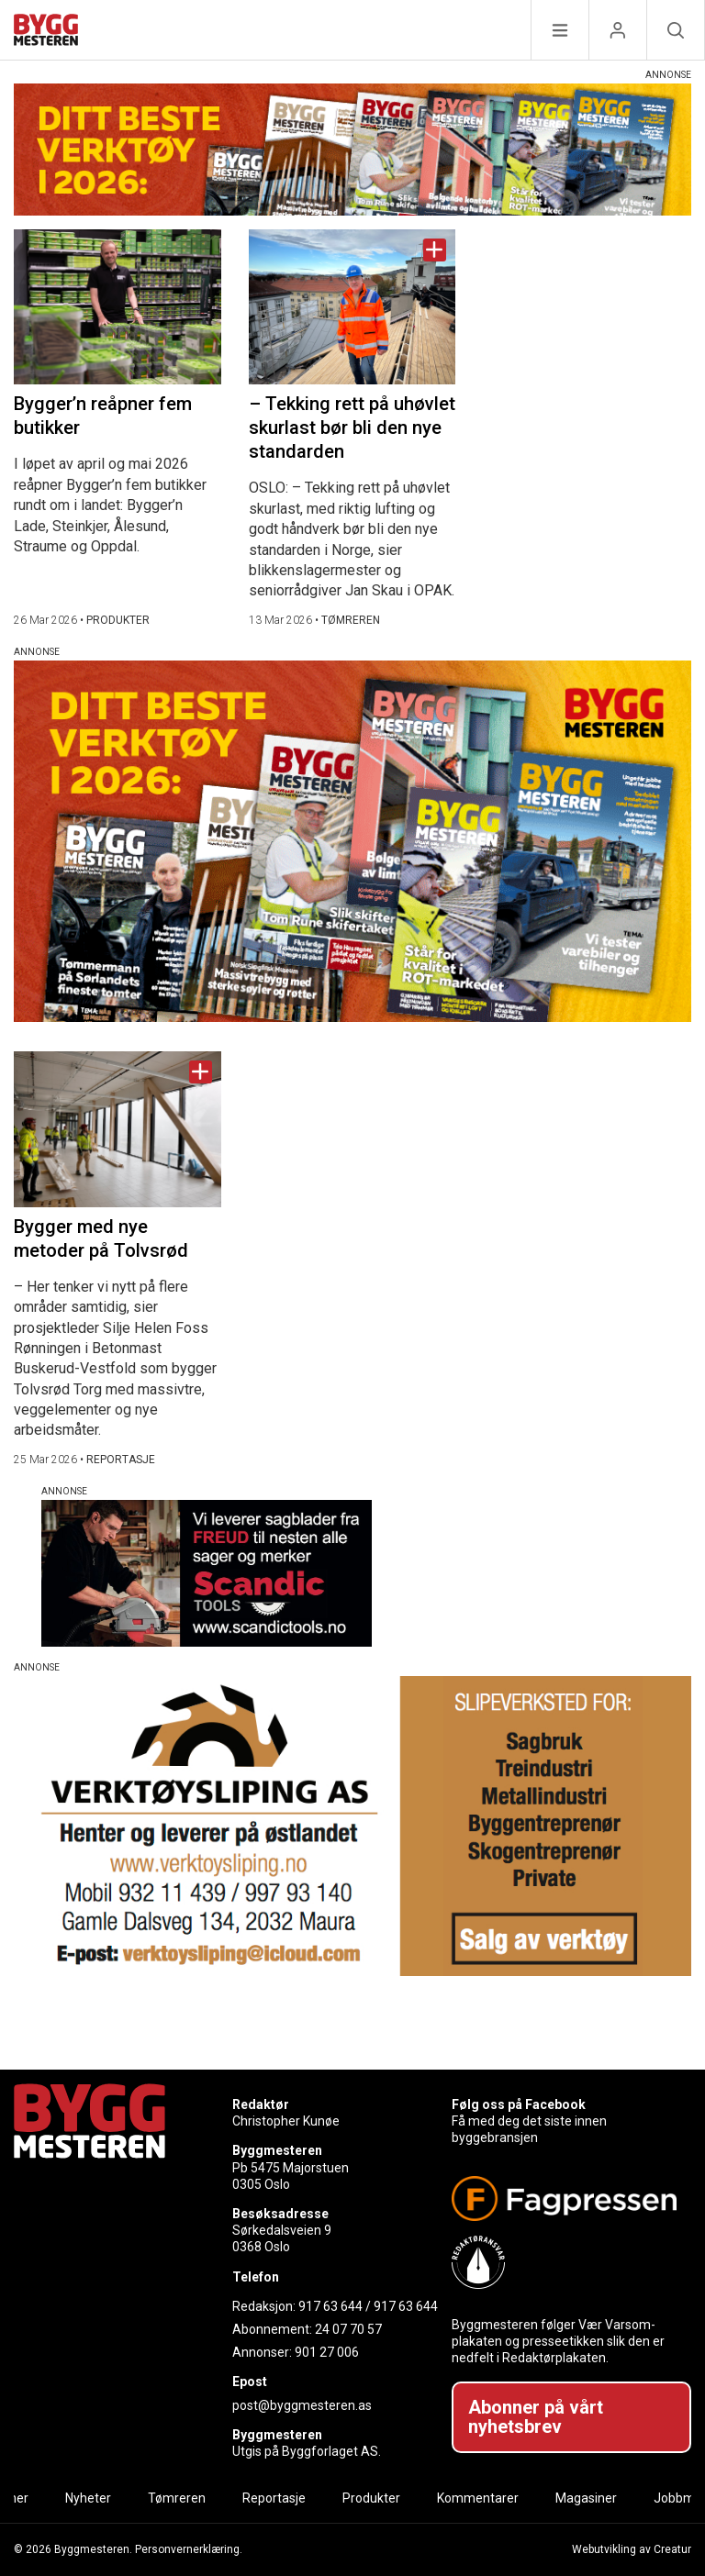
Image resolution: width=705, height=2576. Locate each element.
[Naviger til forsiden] (46, 32)
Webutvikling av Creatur (631, 2549)
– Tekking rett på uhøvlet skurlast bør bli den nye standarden (352, 427)
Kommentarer (478, 2498)
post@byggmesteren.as (302, 2405)
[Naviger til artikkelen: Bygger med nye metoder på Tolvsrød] (117, 1128)
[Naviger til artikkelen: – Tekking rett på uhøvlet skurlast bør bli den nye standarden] (352, 306)
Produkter (371, 2498)
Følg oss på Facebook (519, 2104)
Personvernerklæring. (188, 2549)
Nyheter (88, 2498)
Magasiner (586, 2498)
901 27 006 (327, 2352)
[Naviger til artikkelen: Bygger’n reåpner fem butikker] (117, 306)
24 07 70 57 (348, 2329)
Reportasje (274, 2498)
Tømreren (177, 2498)
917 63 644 (330, 2306)
